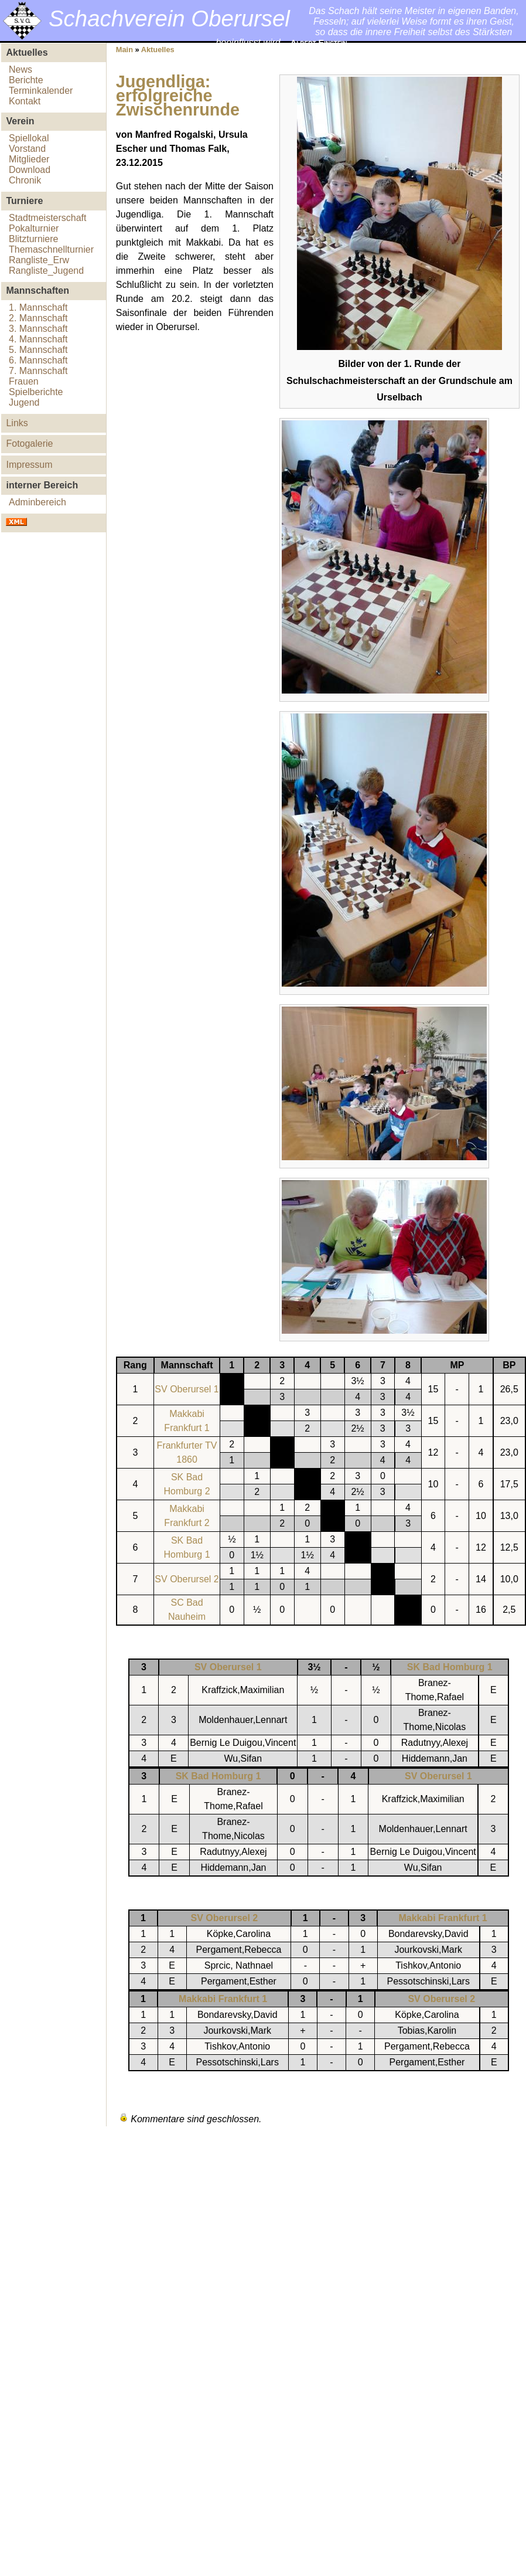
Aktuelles (158, 49)
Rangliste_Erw (39, 260)
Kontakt (24, 101)
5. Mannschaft (38, 350)
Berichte (26, 80)
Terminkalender (41, 91)
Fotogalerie (29, 443)
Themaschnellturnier (51, 249)
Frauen (24, 381)
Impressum (29, 465)
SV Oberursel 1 (186, 1389)
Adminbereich (37, 502)
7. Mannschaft (38, 371)
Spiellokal (29, 138)
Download (29, 170)
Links (17, 423)
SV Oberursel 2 (186, 1579)
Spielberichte (36, 392)
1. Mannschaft (38, 307)
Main (124, 49)
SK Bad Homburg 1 (450, 1667)
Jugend (24, 402)
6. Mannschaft (38, 360)
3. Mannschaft (38, 329)
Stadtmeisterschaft (48, 218)
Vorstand (27, 149)
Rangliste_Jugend (46, 271)
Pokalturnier (34, 228)
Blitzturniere (33, 239)
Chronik (25, 180)
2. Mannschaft (38, 318)
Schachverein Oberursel (169, 18)
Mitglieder (29, 159)
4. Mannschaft (38, 339)
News (20, 69)
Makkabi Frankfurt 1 (442, 1918)
